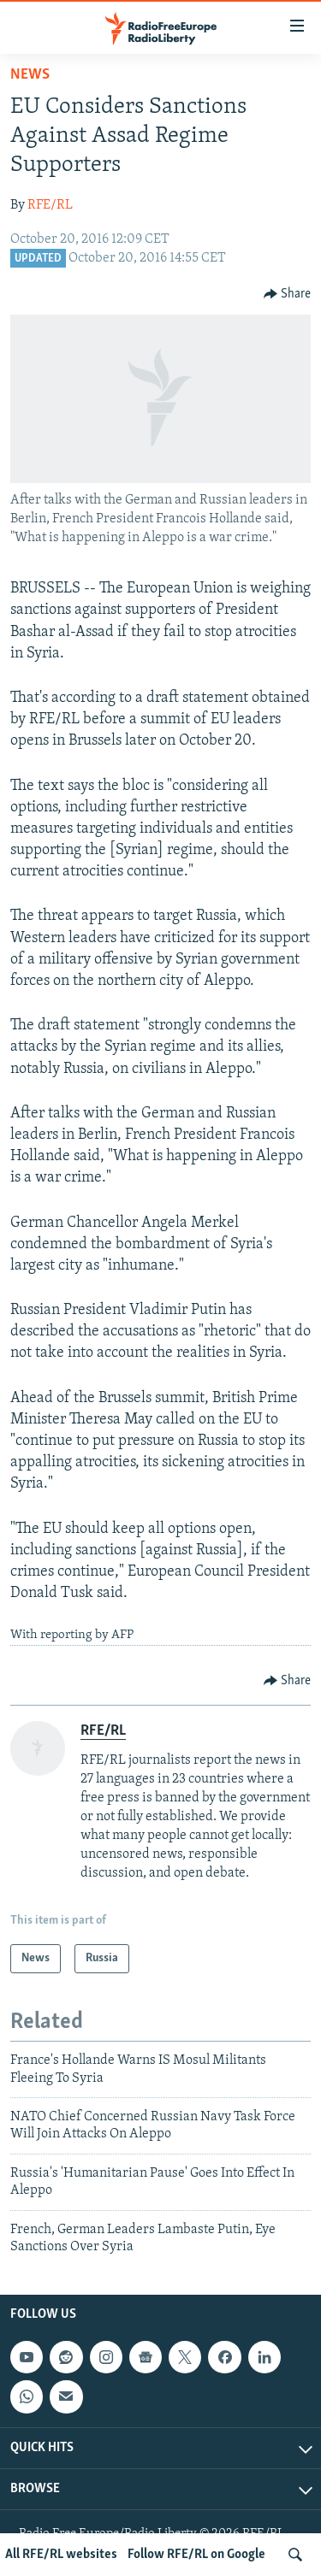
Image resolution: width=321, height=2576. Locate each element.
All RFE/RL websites (61, 2554)
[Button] (288, 294)
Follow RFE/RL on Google (196, 2554)
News (30, 75)
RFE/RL (50, 205)
